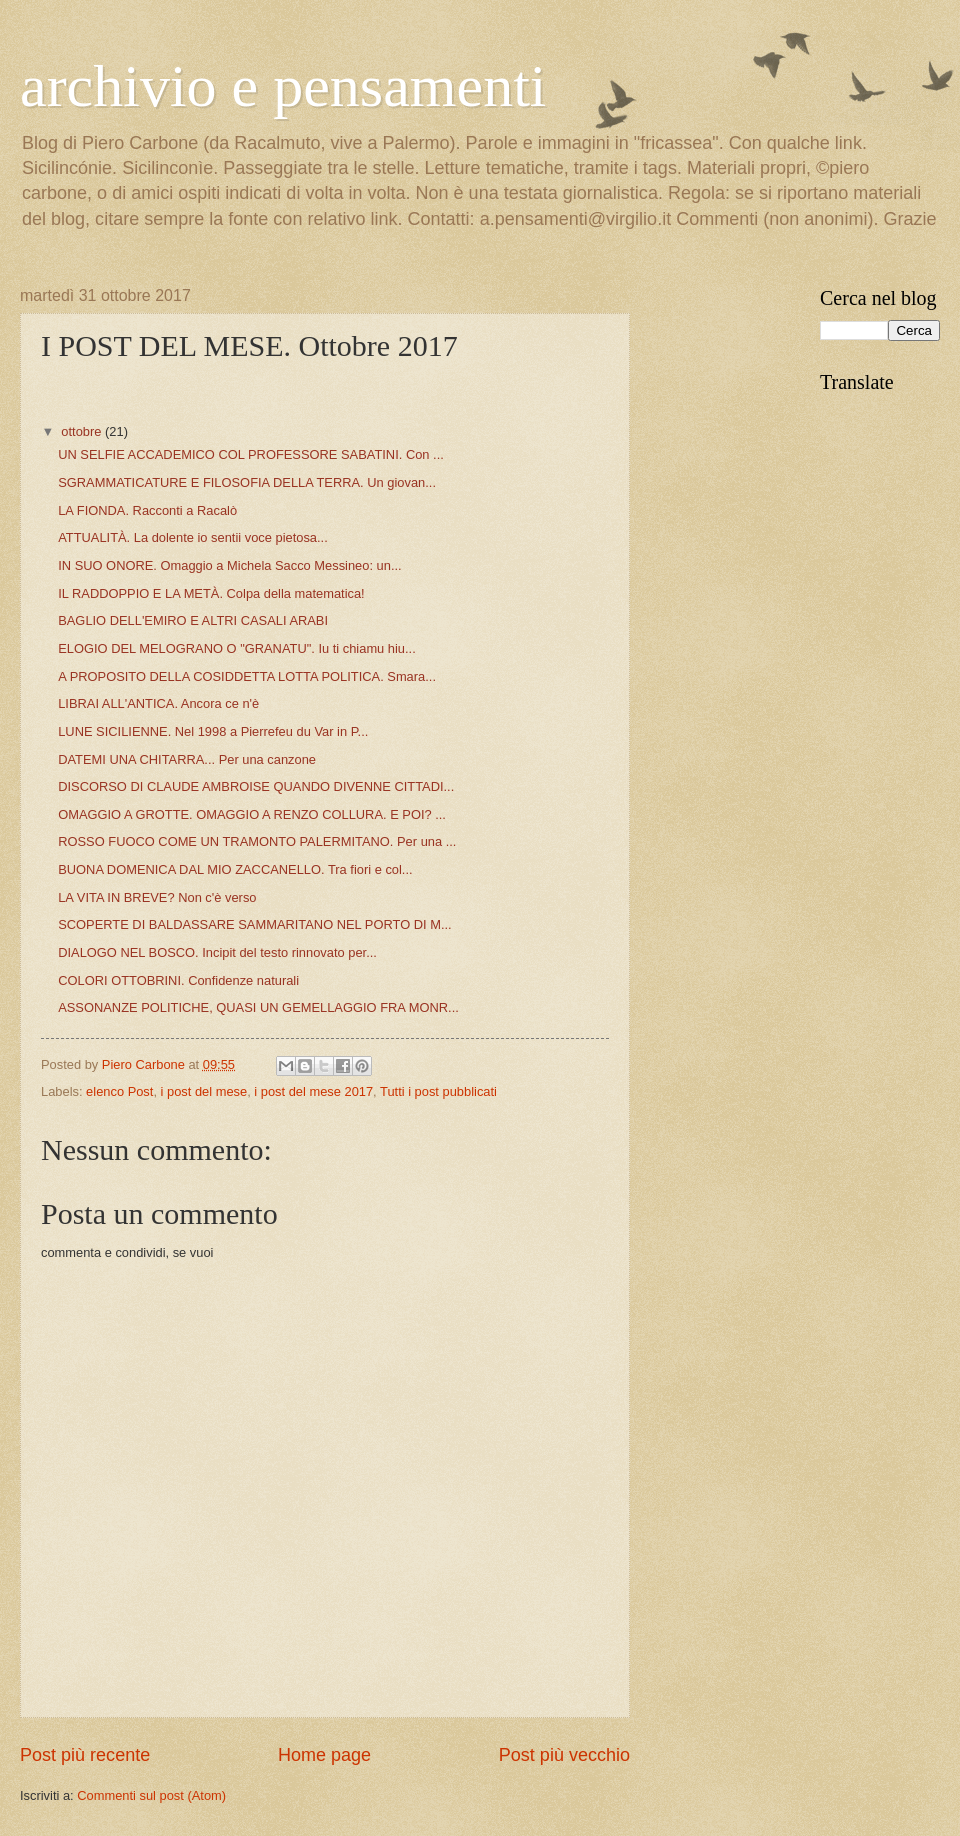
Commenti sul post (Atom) (151, 1795)
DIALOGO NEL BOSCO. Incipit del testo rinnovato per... (217, 952)
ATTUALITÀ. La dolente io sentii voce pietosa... (193, 537)
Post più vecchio (564, 1755)
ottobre (83, 431)
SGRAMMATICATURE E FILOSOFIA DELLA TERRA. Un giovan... (247, 482)
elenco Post (119, 1091)
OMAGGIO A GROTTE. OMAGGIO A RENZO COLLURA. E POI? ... (252, 814)
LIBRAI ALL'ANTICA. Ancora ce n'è (158, 703)
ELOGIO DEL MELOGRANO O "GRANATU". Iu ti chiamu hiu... (237, 648)
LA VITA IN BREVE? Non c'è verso (157, 897)
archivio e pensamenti (283, 86)
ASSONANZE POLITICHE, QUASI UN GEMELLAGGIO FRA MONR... (258, 1007)
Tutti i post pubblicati (438, 1091)
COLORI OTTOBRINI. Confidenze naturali (178, 980)
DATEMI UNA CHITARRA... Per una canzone (187, 759)
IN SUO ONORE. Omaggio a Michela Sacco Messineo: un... (229, 565)
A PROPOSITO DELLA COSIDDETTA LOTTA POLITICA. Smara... (247, 676)
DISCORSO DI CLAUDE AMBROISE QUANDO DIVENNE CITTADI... (256, 786)
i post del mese (204, 1091)
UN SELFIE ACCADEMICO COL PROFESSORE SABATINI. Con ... (251, 454)
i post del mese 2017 (313, 1091)
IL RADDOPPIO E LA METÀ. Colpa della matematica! (211, 593)
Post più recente (85, 1755)
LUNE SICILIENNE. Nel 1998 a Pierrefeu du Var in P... (213, 731)
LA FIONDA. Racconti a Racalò (147, 510)
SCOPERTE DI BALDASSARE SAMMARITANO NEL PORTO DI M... (255, 924)
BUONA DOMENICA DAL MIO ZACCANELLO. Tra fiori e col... (235, 869)
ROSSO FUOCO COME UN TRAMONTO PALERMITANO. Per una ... (257, 841)
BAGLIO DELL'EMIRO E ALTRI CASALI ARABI (193, 620)
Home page (324, 1755)
